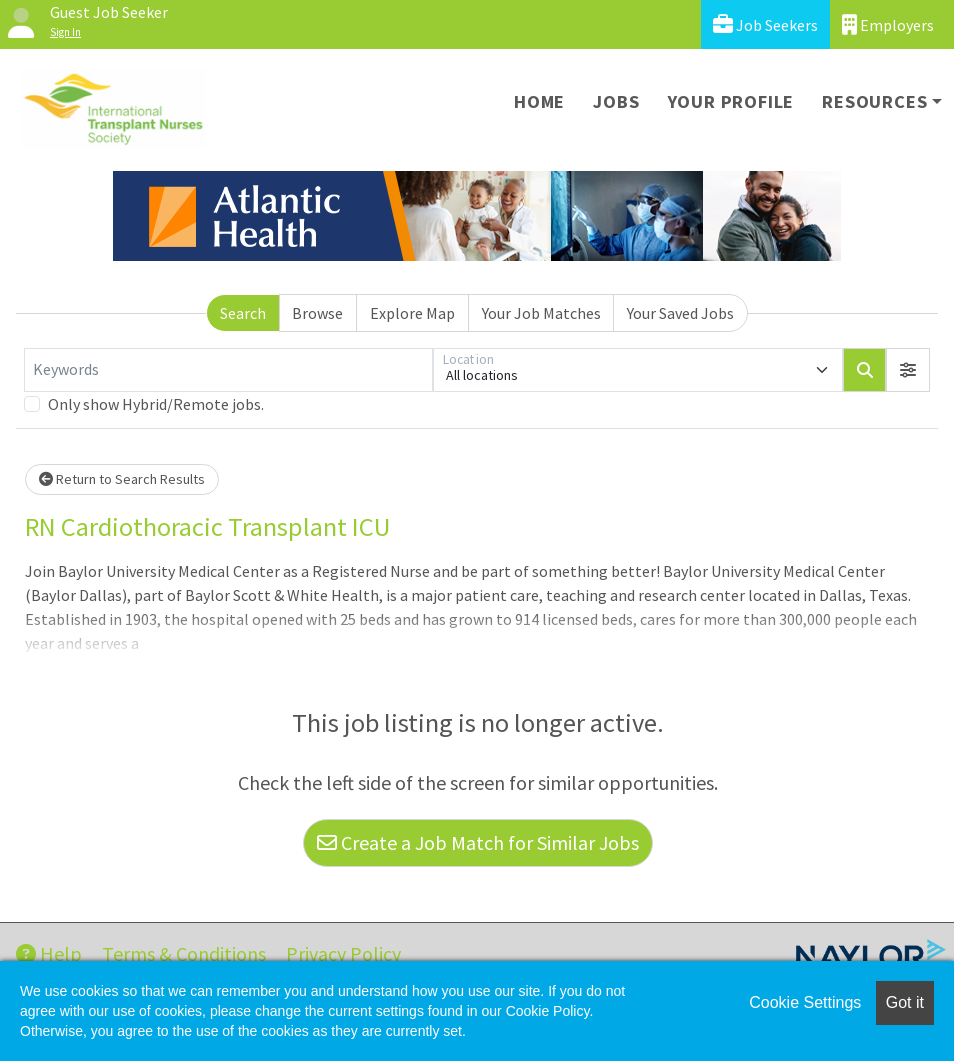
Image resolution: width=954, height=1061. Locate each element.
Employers (888, 24)
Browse (317, 313)
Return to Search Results (122, 479)
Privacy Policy (343, 953)
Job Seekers (765, 24)
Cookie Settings (805, 1002)
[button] (908, 370)
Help (49, 953)
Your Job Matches (541, 313)
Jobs (616, 101)
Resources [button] (874, 101)
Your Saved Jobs (680, 313)
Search (243, 313)
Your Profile (731, 101)
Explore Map (412, 313)
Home (539, 101)
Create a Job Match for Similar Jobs (478, 842)
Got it (905, 1002)
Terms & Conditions (184, 953)
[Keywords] (228, 370)
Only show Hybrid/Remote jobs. (156, 404)
